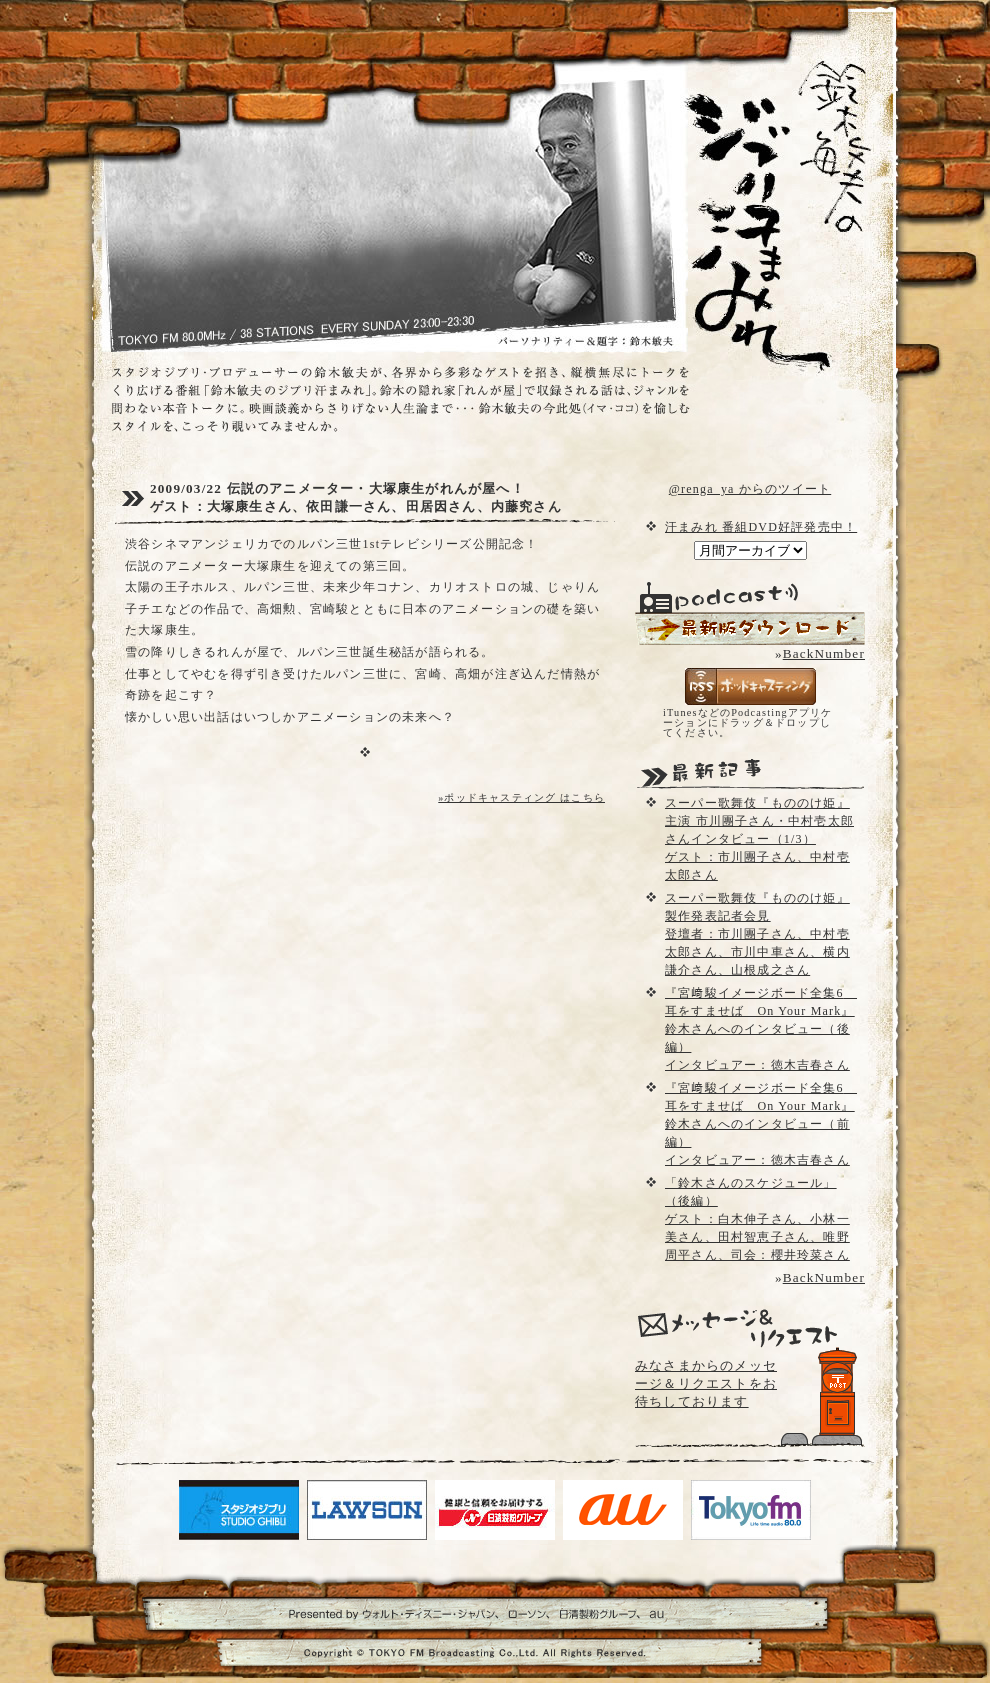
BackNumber (824, 653)
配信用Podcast (750, 628)
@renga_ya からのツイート (750, 489)
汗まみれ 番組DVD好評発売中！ (761, 527)
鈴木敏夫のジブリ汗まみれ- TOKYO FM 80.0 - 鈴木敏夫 (760, 180)
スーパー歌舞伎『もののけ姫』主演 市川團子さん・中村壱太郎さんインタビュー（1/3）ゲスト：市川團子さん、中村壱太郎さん (759, 839)
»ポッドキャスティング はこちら (521, 797)
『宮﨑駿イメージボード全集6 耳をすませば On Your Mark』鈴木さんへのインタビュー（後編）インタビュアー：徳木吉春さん (761, 1029)
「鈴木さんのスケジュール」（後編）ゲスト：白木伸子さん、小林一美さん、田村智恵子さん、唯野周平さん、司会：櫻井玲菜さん (757, 1219)
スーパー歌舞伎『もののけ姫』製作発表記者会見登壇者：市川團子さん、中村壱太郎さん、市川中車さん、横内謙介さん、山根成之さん (757, 934)
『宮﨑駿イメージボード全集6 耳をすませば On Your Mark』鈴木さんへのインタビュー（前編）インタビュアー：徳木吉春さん (761, 1124)
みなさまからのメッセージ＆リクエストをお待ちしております (706, 1383)
